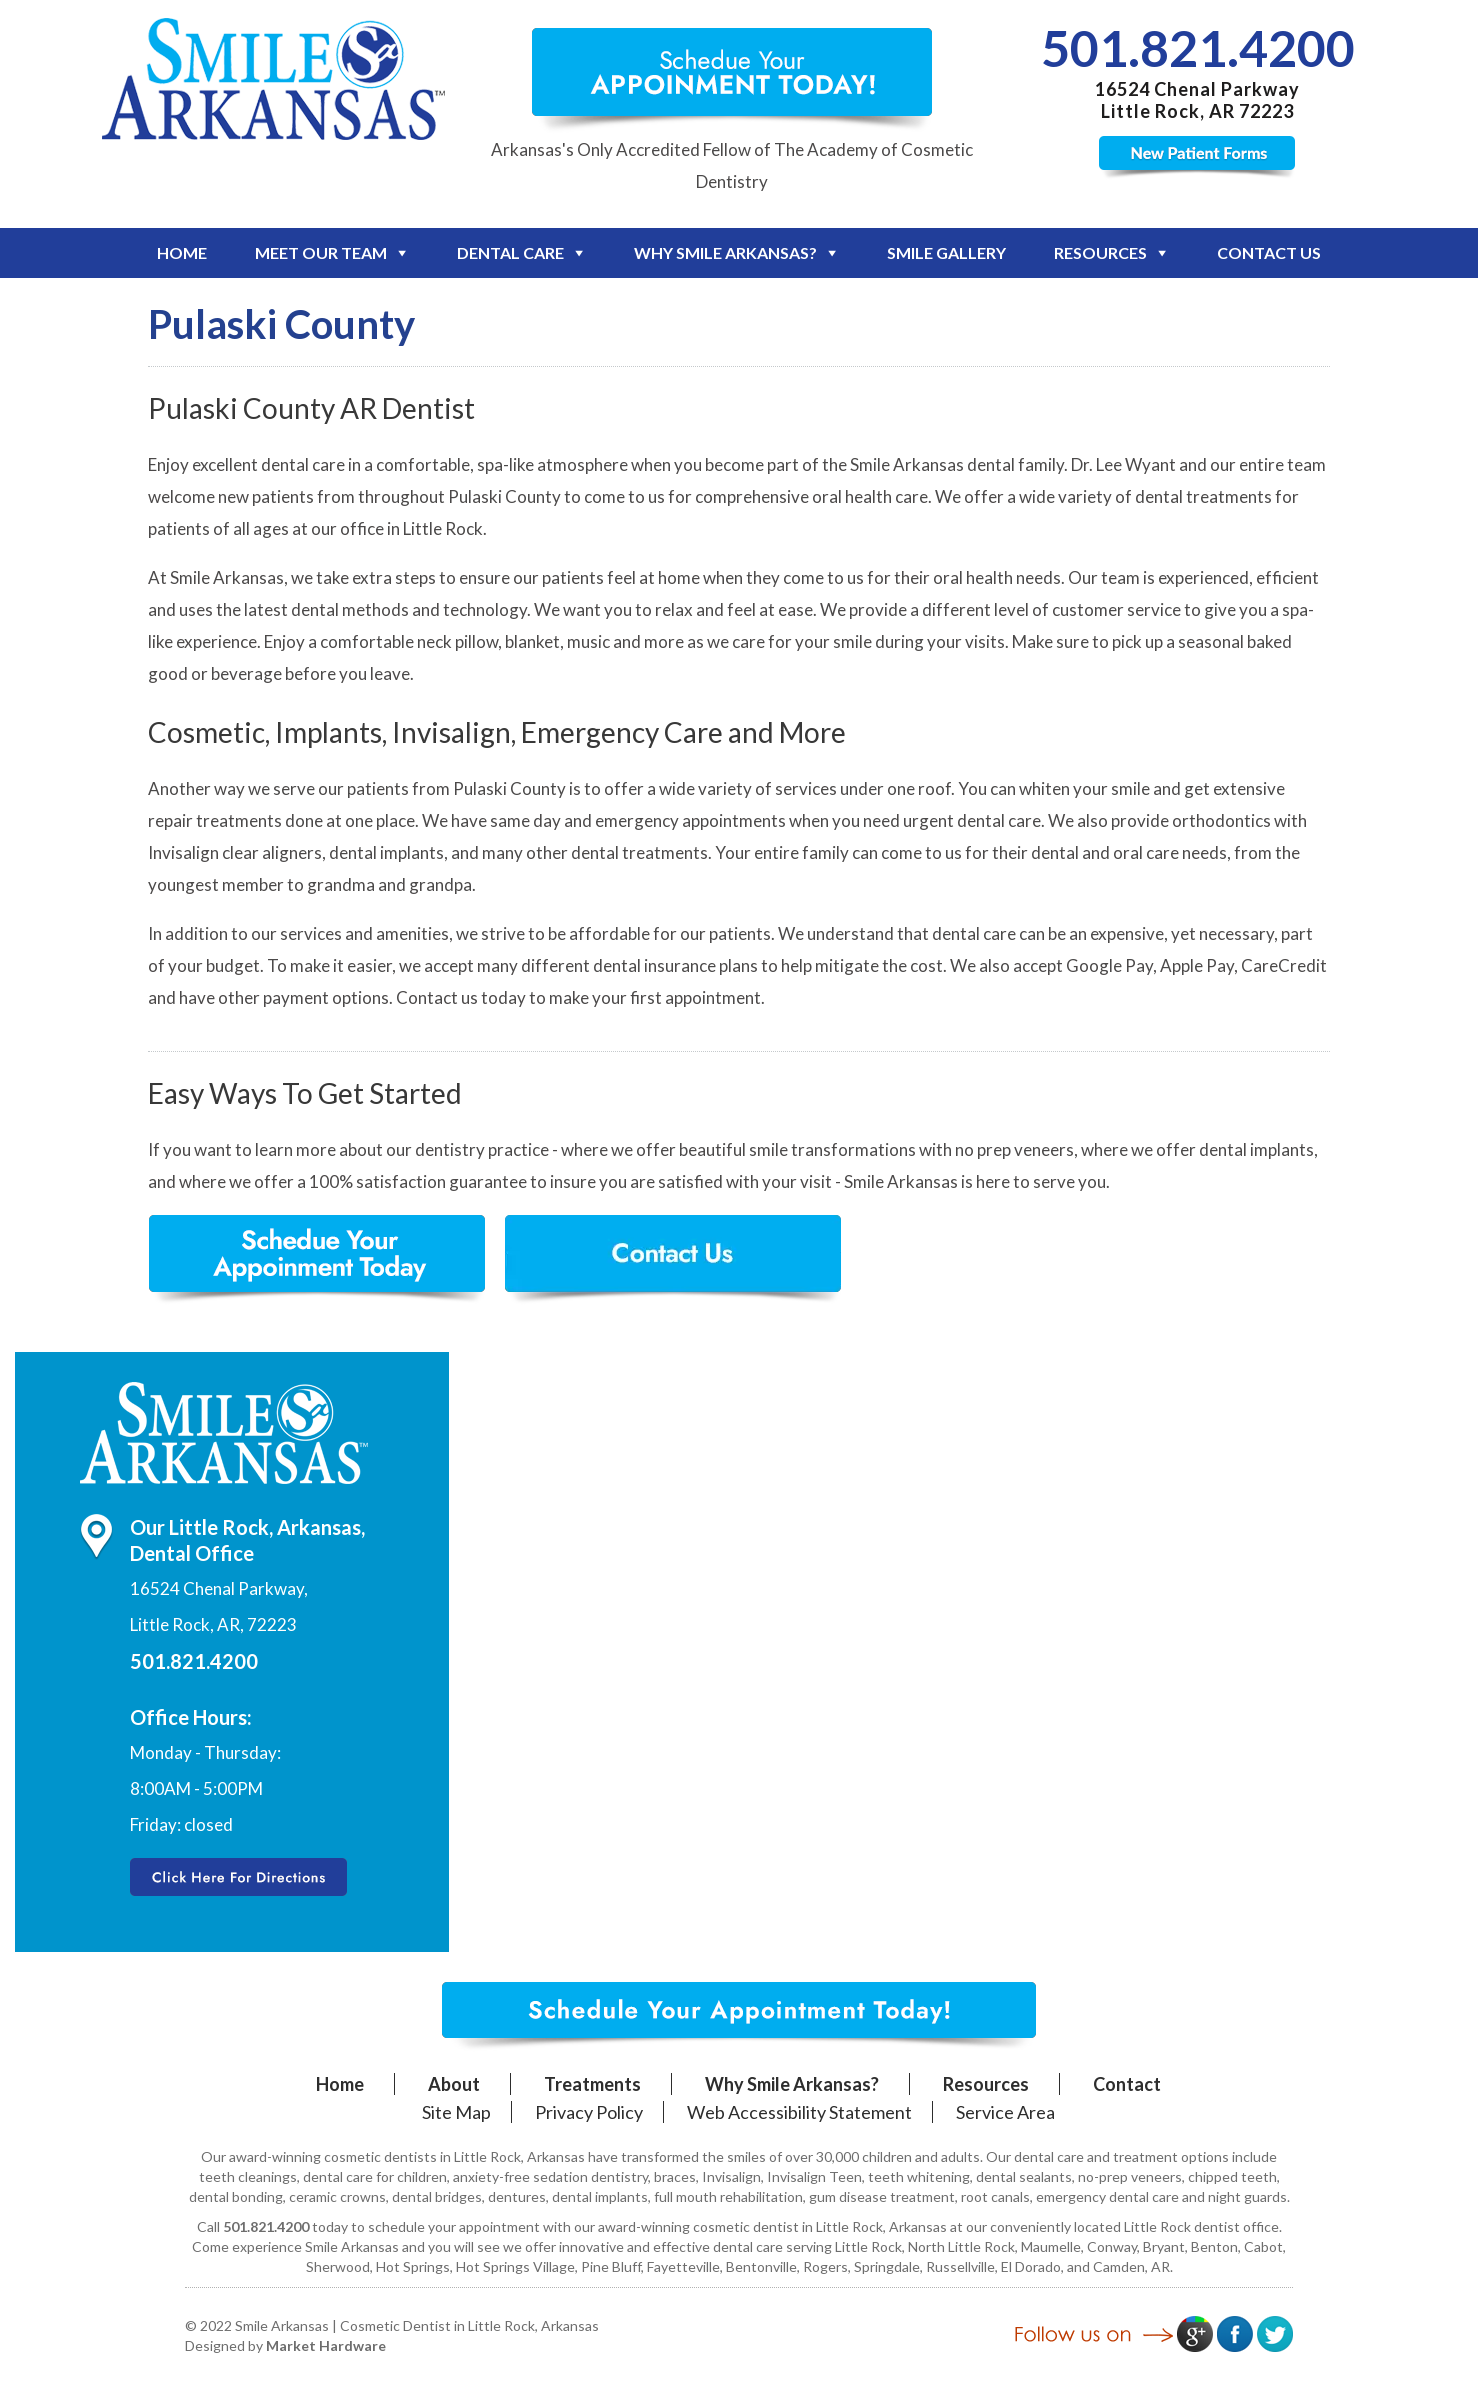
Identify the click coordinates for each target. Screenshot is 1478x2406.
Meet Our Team (321, 252)
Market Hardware (326, 2345)
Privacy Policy (589, 2112)
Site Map (456, 2112)
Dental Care (510, 252)
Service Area (1005, 2112)
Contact (1127, 2084)
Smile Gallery (946, 252)
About (454, 2084)
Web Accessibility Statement (799, 2112)
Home (182, 252)
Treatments (592, 2084)
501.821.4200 (1198, 48)
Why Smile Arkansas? (725, 252)
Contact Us (1269, 252)
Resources (1100, 252)
